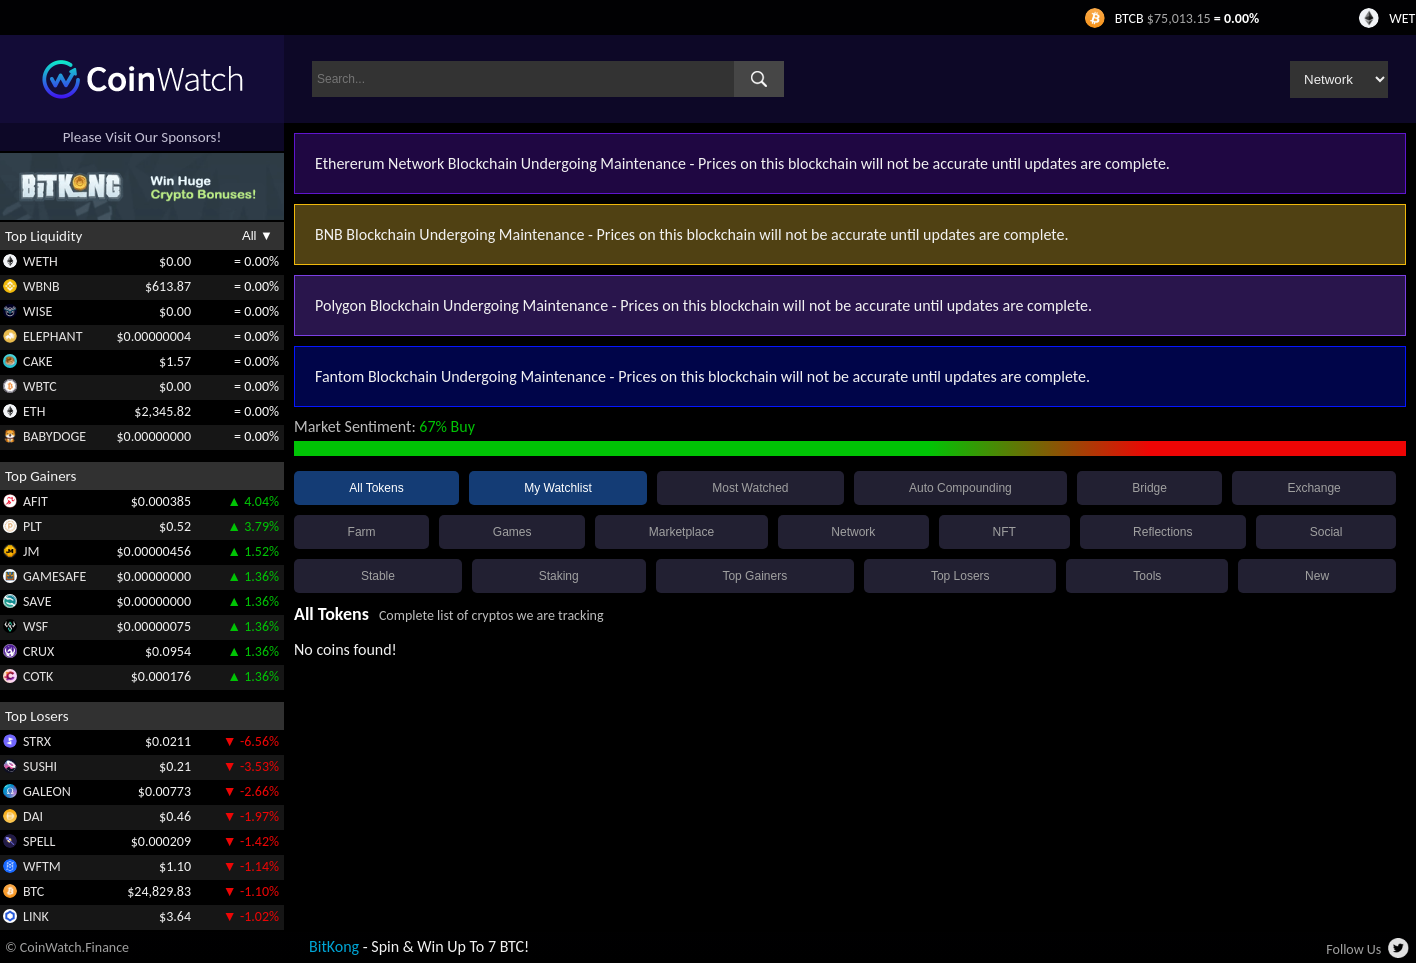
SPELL (39, 841)
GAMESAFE (54, 576)
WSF (35, 626)
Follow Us (1353, 949)
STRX (37, 741)
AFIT (35, 501)
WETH (40, 261)
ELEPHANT (52, 336)
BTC (33, 891)
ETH (34, 411)
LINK (36, 916)
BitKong (334, 946)
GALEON (47, 791)
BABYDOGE (54, 436)
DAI (33, 816)
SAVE (37, 601)
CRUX (38, 651)
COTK (38, 676)
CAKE (38, 361)
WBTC (40, 386)
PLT (32, 526)
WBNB (41, 286)
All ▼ (257, 235)
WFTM (42, 866)
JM (31, 551)
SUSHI (40, 766)
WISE (37, 311)
